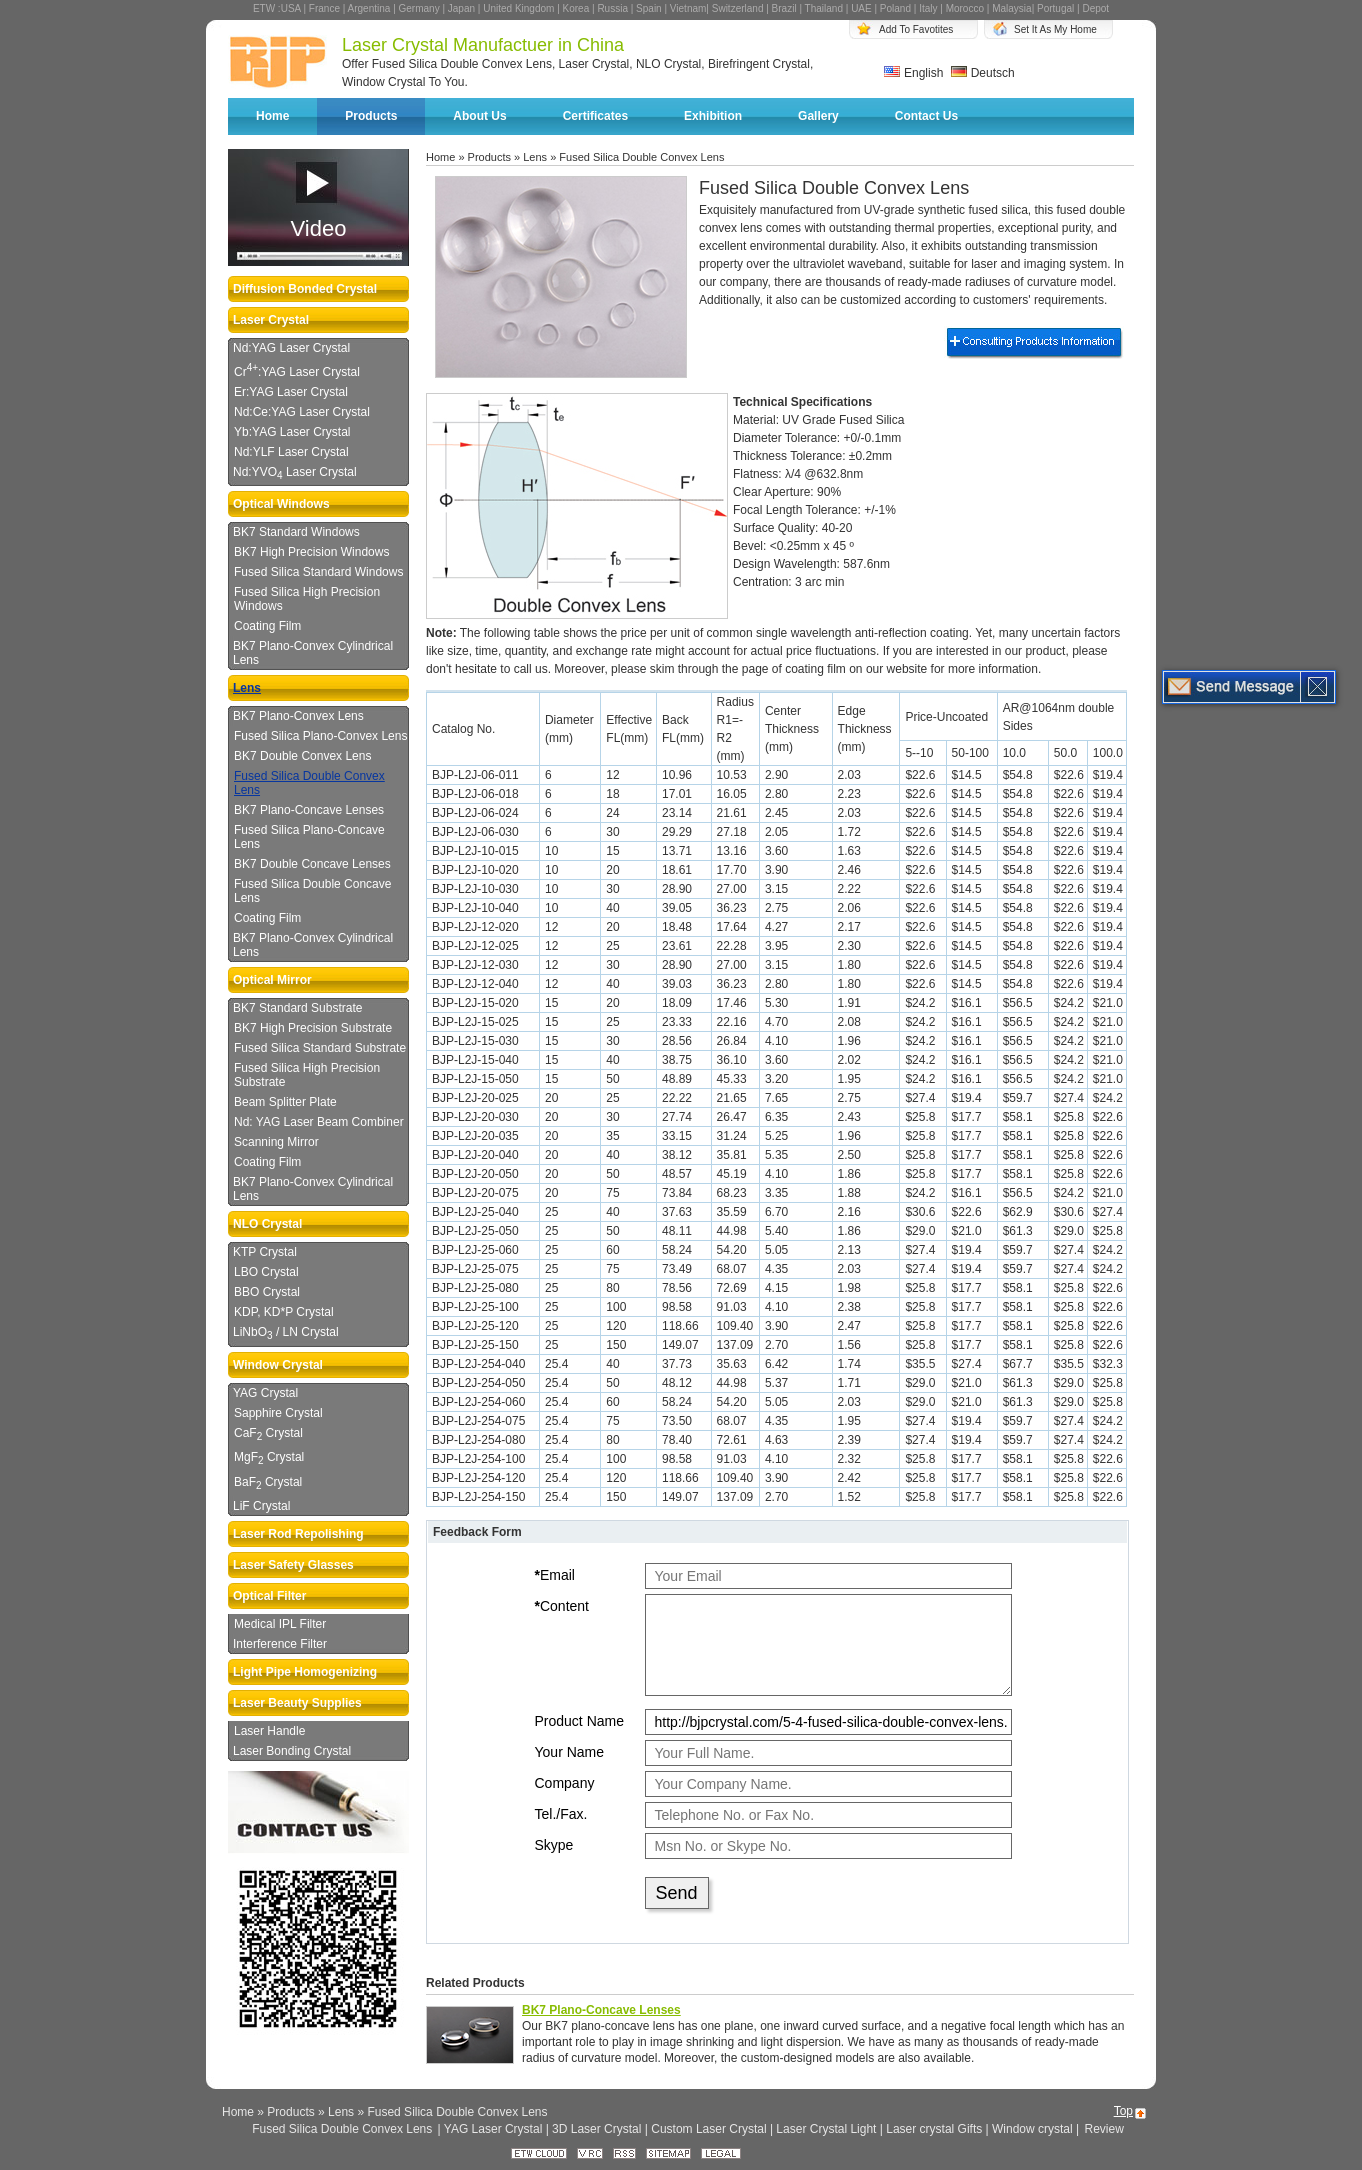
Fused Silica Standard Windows (318, 572)
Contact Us (926, 116)
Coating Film (267, 626)
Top (1123, 2111)
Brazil (784, 8)
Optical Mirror (272, 980)
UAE (861, 8)
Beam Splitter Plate (285, 1102)
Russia (612, 8)
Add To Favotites (916, 29)
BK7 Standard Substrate (297, 1008)
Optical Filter (269, 1596)
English (913, 73)
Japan (461, 8)
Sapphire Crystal (278, 1413)
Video (319, 228)
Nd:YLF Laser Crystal (291, 452)
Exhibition (713, 116)
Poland (895, 8)
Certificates (595, 116)
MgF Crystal (269, 1458)
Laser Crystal (271, 320)
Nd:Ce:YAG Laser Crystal (302, 412)
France (324, 8)
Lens (247, 688)
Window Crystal (278, 1365)
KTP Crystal (265, 1252)
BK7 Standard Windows (296, 532)
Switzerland (738, 8)
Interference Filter (280, 1644)
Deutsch (983, 73)
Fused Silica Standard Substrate (320, 1048)
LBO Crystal (266, 1272)
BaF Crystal (268, 1483)
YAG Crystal (265, 1393)
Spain (649, 8)
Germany (419, 8)
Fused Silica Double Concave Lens (312, 891)
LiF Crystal (261, 1506)
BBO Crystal (267, 1292)
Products (371, 116)
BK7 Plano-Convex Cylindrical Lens (313, 653)
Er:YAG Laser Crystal (291, 392)
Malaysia (1011, 8)
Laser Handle (269, 1731)
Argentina (369, 8)
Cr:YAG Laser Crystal (297, 370)
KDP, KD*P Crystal (284, 1312)
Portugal (1055, 8)
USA (291, 8)
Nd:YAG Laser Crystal (291, 348)
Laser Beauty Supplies (297, 1703)
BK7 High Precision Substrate (313, 1028)
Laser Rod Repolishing (298, 1534)
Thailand (824, 8)
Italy (928, 8)
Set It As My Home (1055, 29)
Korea (576, 8)
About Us (479, 116)
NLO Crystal (267, 1224)
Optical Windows (281, 504)
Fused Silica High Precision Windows (307, 599)
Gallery (818, 116)
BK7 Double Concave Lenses (312, 864)
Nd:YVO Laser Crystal (295, 473)
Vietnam (688, 8)
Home (272, 116)
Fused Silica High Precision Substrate (307, 1075)
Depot (1095, 8)
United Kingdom (518, 8)
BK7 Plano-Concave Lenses (309, 810)
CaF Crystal (268, 1434)
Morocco (965, 8)
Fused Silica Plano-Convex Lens (320, 736)
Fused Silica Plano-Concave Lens (309, 837)
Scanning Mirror (276, 1142)
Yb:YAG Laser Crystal (292, 432)
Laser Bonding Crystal (292, 1751)
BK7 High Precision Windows (311, 552)
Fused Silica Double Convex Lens (309, 783)
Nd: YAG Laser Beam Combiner (319, 1122)
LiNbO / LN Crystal (286, 1333)
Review (1103, 2129)
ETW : (267, 8)
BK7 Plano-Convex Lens (298, 716)
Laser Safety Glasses (293, 1565)
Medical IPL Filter (280, 1624)
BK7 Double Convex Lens (302, 756)
